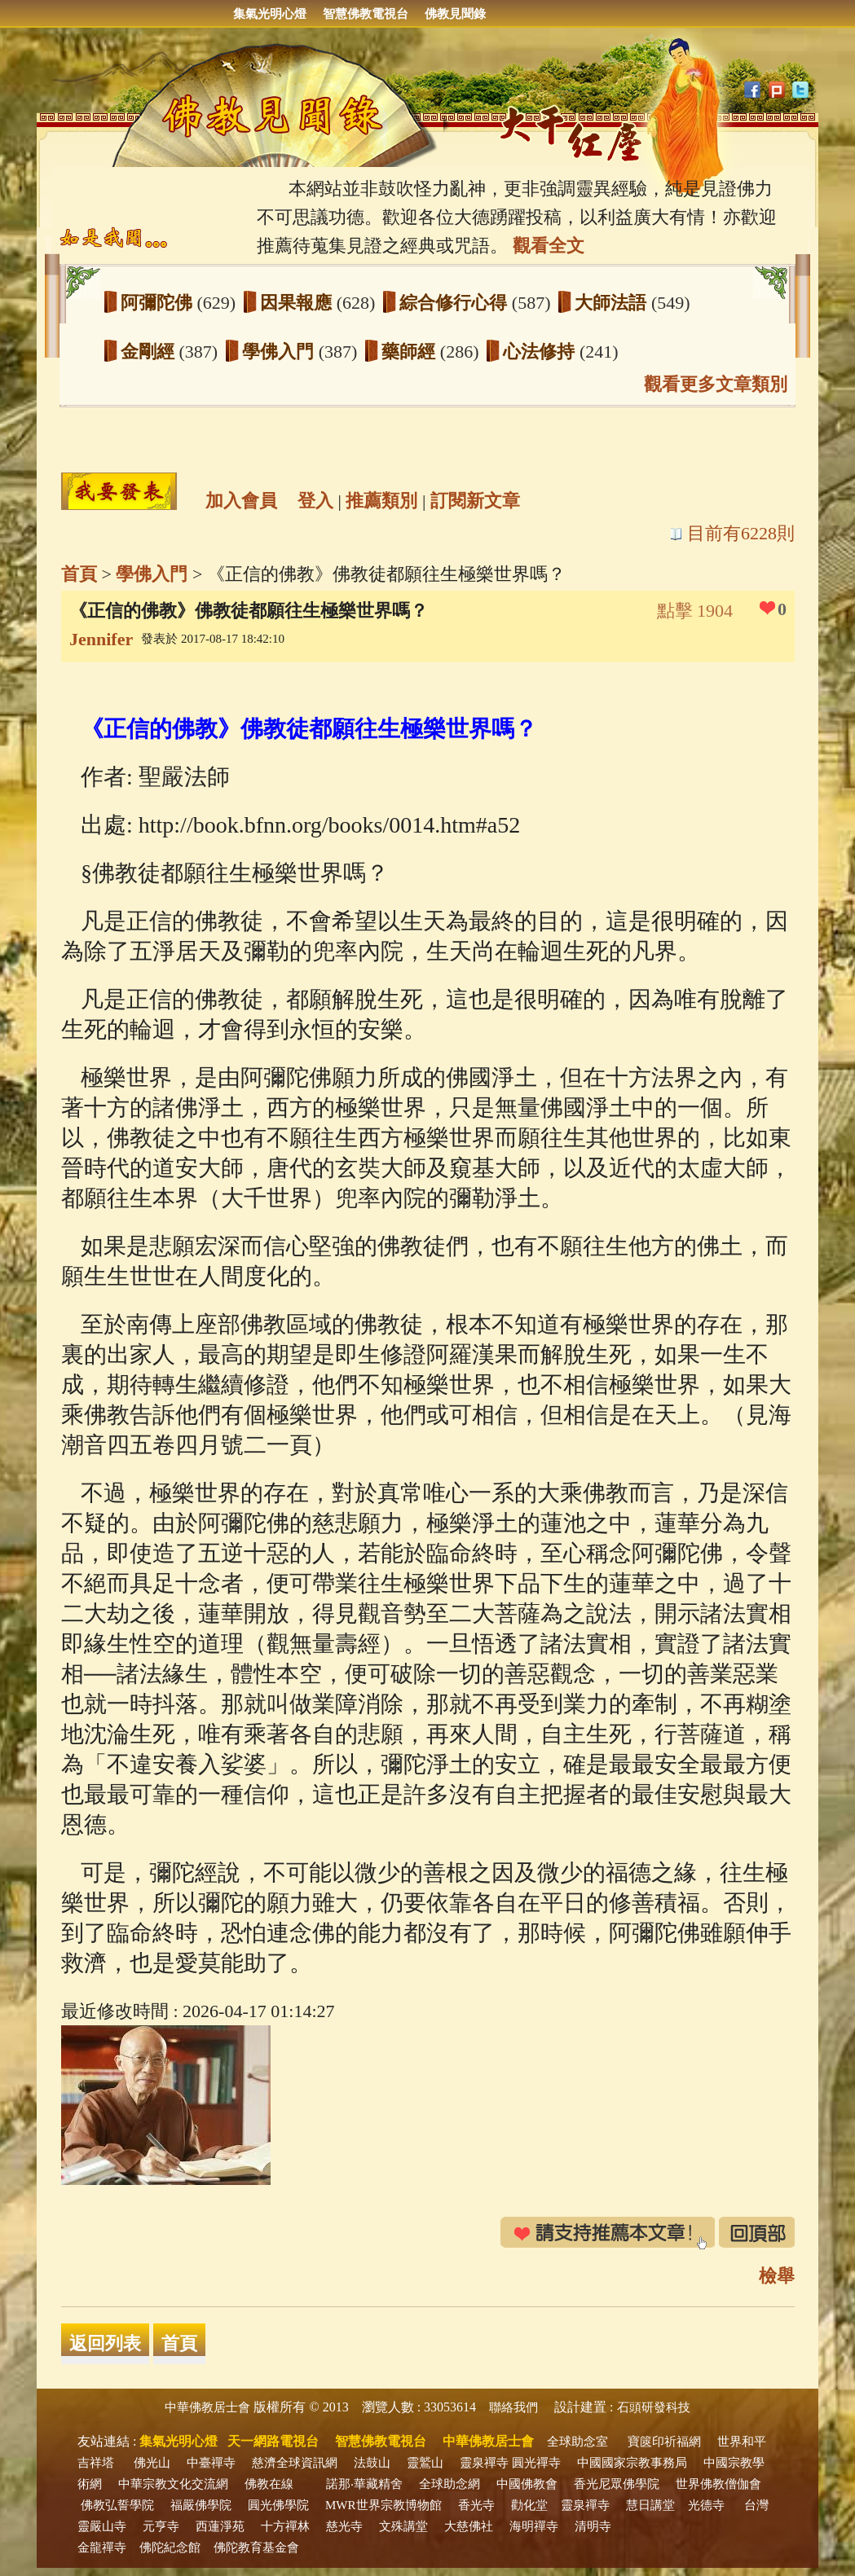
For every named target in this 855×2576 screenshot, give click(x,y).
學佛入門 (280, 351)
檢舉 (777, 2276)
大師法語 (613, 302)
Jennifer (101, 639)
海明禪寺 (533, 2526)
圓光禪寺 (536, 2462)
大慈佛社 (468, 2526)
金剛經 (150, 351)
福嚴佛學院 (200, 2505)
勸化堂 (529, 2505)
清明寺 (593, 2526)
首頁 (79, 574)
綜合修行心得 (455, 302)
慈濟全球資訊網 (294, 2462)
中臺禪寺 (211, 2462)
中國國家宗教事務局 (632, 2462)
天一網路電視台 (273, 2441)
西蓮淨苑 (220, 2526)
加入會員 (241, 500)
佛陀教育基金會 (256, 2547)
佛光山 (152, 2462)
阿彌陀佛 (159, 302)
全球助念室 (577, 2441)
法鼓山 (372, 2462)
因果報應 (298, 302)
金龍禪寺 (101, 2547)
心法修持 (541, 351)
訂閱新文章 (475, 500)
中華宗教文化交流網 (173, 2483)
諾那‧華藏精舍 (364, 2483)
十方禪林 (285, 2526)
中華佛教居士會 (207, 2407)
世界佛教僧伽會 (718, 2483)
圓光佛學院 (278, 2505)
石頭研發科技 (653, 2407)
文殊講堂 (403, 2526)
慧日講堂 (650, 2505)
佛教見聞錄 (455, 13)
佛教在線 (269, 2483)
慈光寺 (344, 2526)
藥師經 (410, 351)
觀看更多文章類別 (715, 384)
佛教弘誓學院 (117, 2505)
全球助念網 (449, 2483)
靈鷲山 (425, 2462)
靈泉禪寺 (484, 2462)
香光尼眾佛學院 (616, 2483)
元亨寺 (161, 2526)
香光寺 (476, 2505)
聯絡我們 (513, 2407)
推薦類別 (381, 500)
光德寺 (706, 2505)
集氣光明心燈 (269, 13)
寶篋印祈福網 (664, 2441)
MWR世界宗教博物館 (383, 2505)
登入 (315, 500)
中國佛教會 (527, 2483)
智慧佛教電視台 (365, 13)
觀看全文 (548, 245)
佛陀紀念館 (170, 2547)
